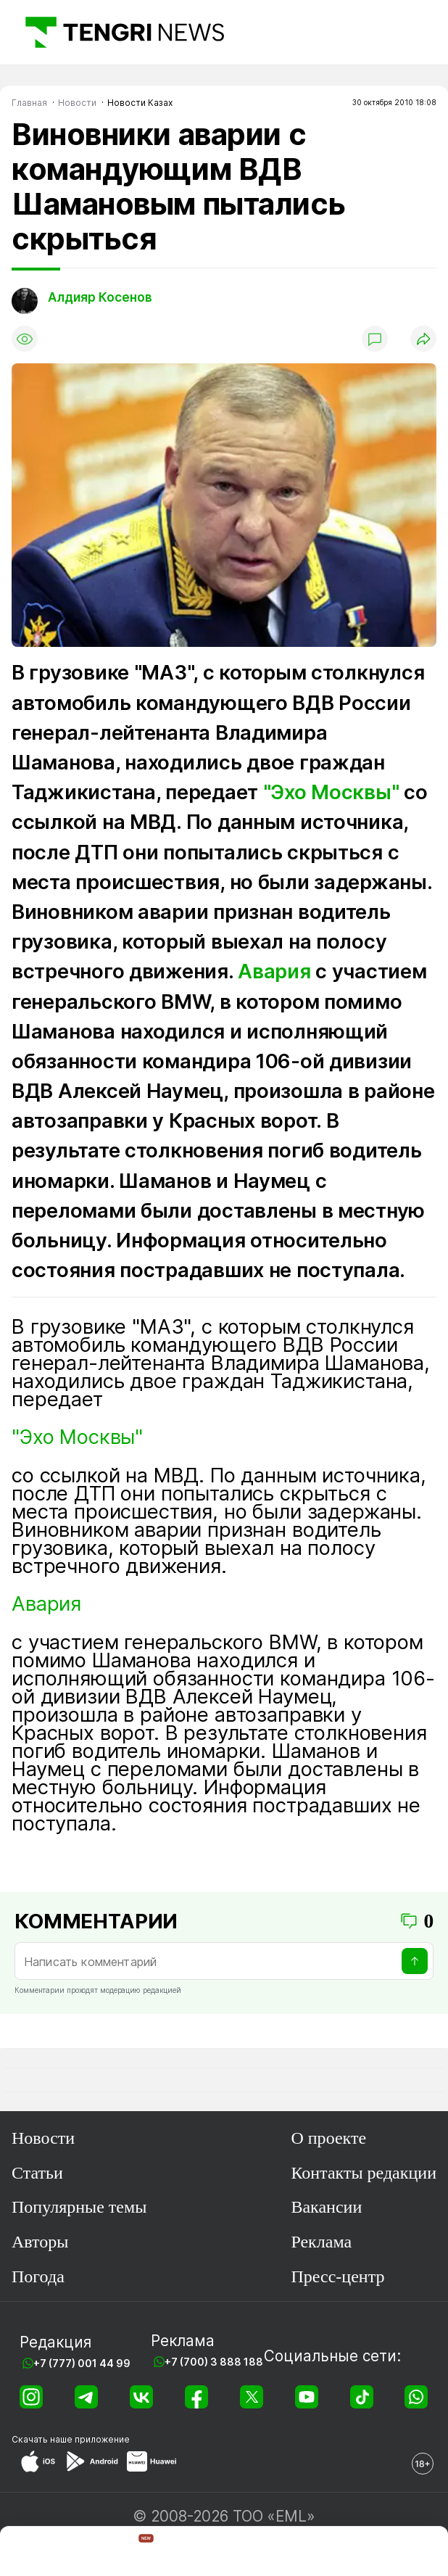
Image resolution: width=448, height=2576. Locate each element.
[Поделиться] (423, 339)
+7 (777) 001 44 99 (81, 2363)
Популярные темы (79, 2206)
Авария (274, 971)
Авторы (40, 2241)
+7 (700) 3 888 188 (214, 2362)
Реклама (321, 2241)
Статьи (37, 2172)
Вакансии (326, 2206)
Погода (38, 2276)
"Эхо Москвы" (331, 792)
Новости (43, 2138)
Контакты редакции (363, 2172)
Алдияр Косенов (100, 297)
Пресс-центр (337, 2276)
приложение (102, 2439)
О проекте (328, 2138)
